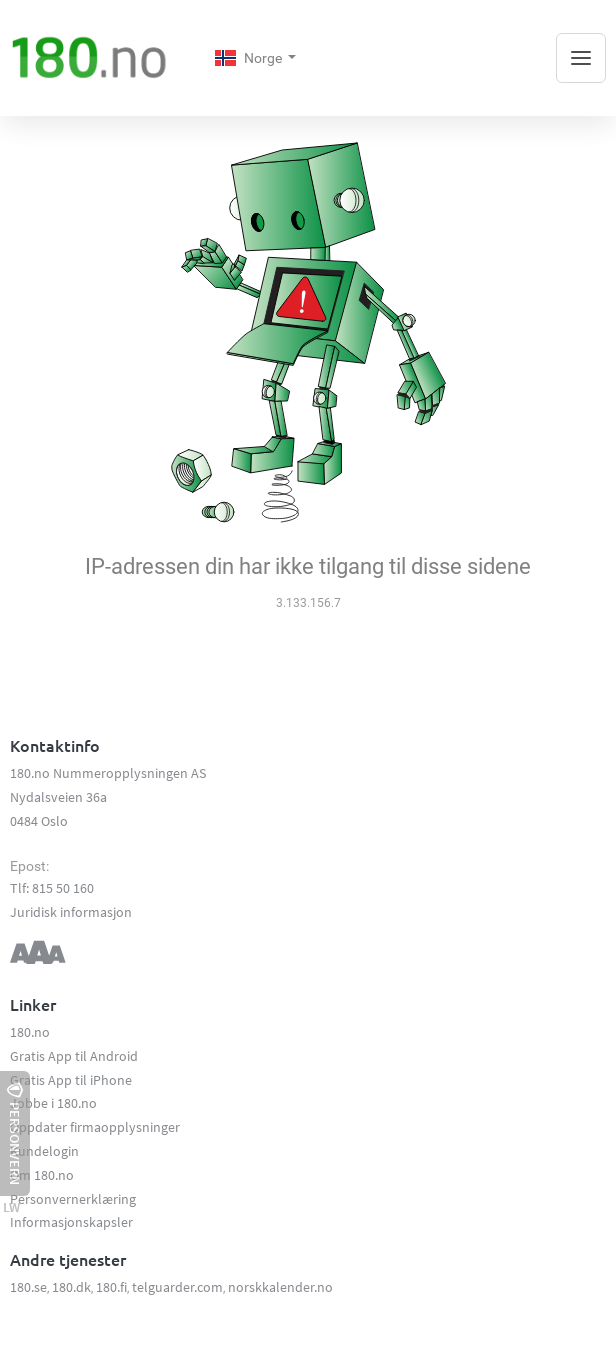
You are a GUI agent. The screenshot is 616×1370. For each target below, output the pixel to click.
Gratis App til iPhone (71, 1080)
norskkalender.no (280, 1287)
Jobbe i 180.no (53, 1103)
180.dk (71, 1287)
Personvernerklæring (73, 1199)
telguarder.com (177, 1287)
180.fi (111, 1287)
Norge (250, 58)
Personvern (15, 1133)
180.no (30, 1032)
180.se (28, 1287)
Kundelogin (44, 1151)
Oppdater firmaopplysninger (95, 1127)
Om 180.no (42, 1175)
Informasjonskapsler (71, 1222)
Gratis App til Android (74, 1056)
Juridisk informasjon (71, 912)
